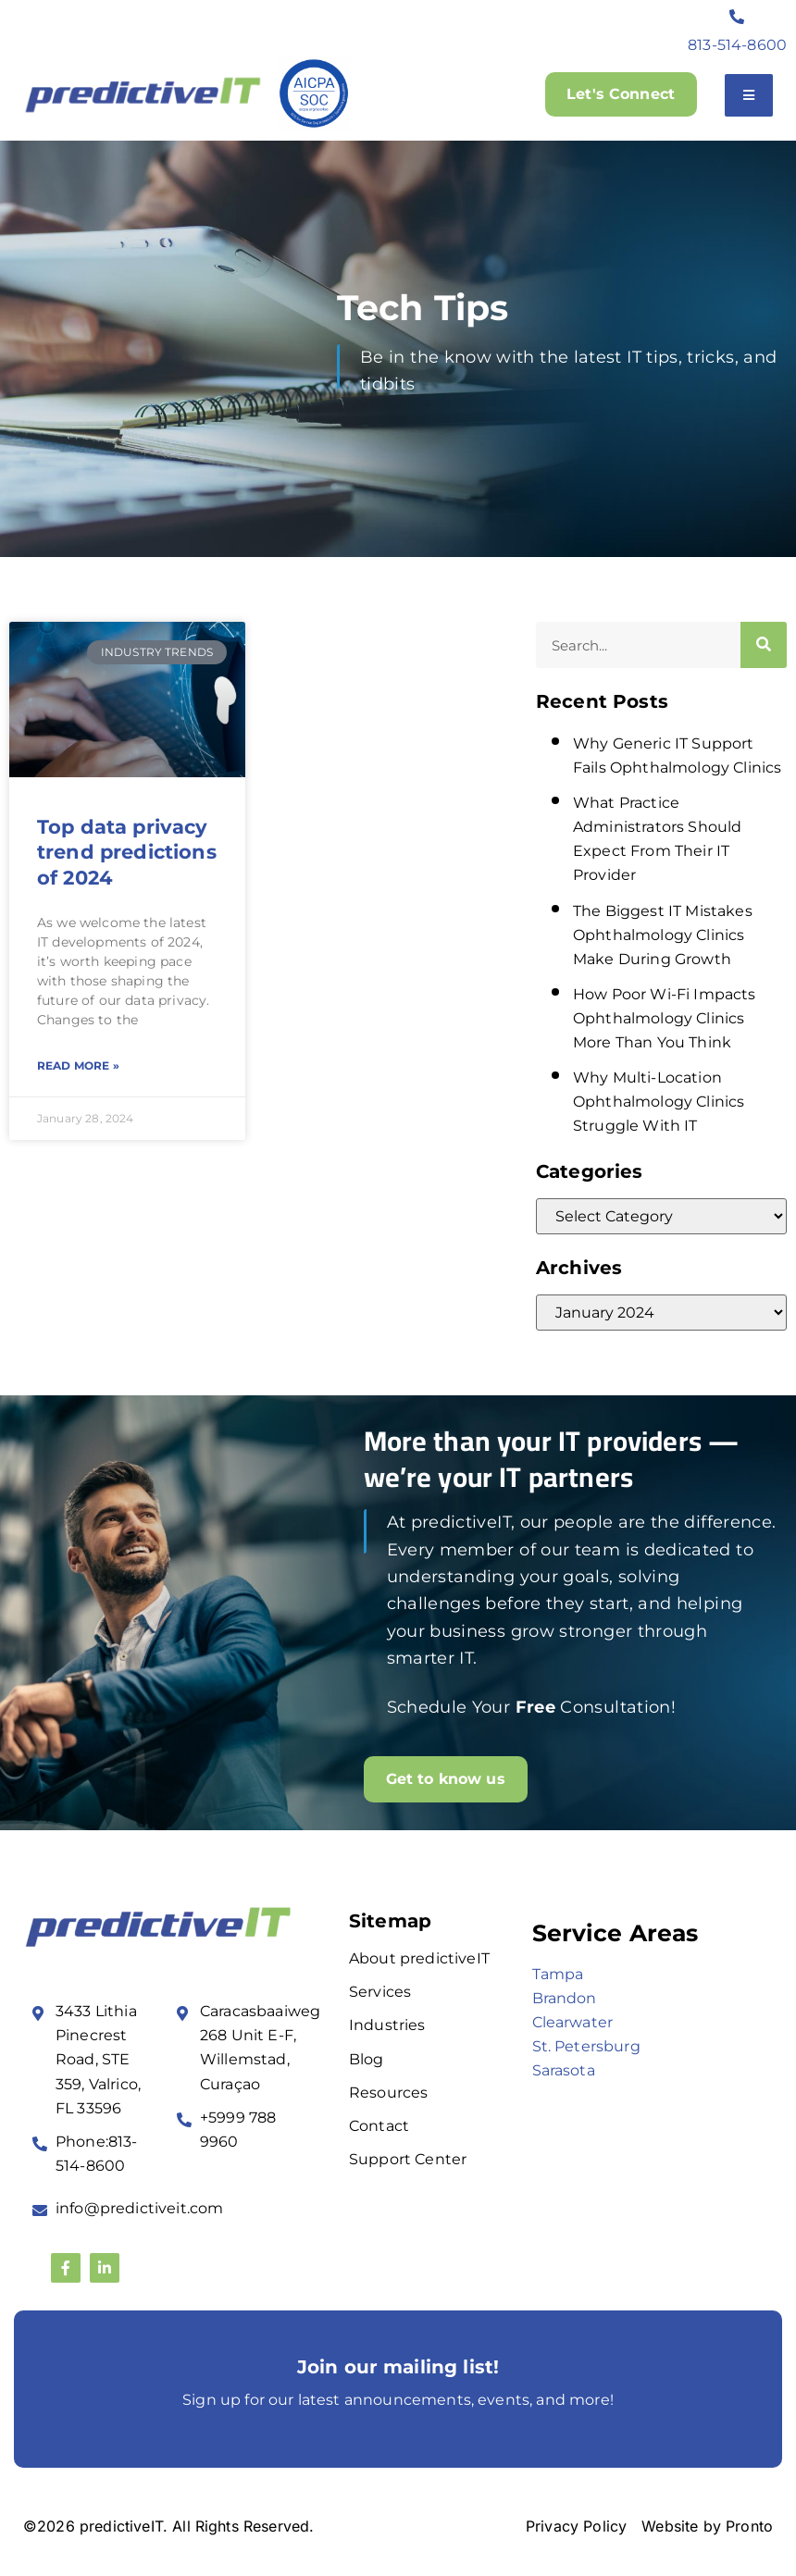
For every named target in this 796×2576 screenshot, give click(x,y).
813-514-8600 (737, 45)
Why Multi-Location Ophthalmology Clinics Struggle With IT (658, 1101)
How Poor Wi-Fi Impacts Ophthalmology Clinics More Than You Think (664, 1018)
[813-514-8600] (737, 16)
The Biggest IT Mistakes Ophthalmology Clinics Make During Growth (662, 935)
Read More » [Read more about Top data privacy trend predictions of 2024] (78, 1065)
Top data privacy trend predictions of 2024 (127, 852)
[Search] (763, 645)
